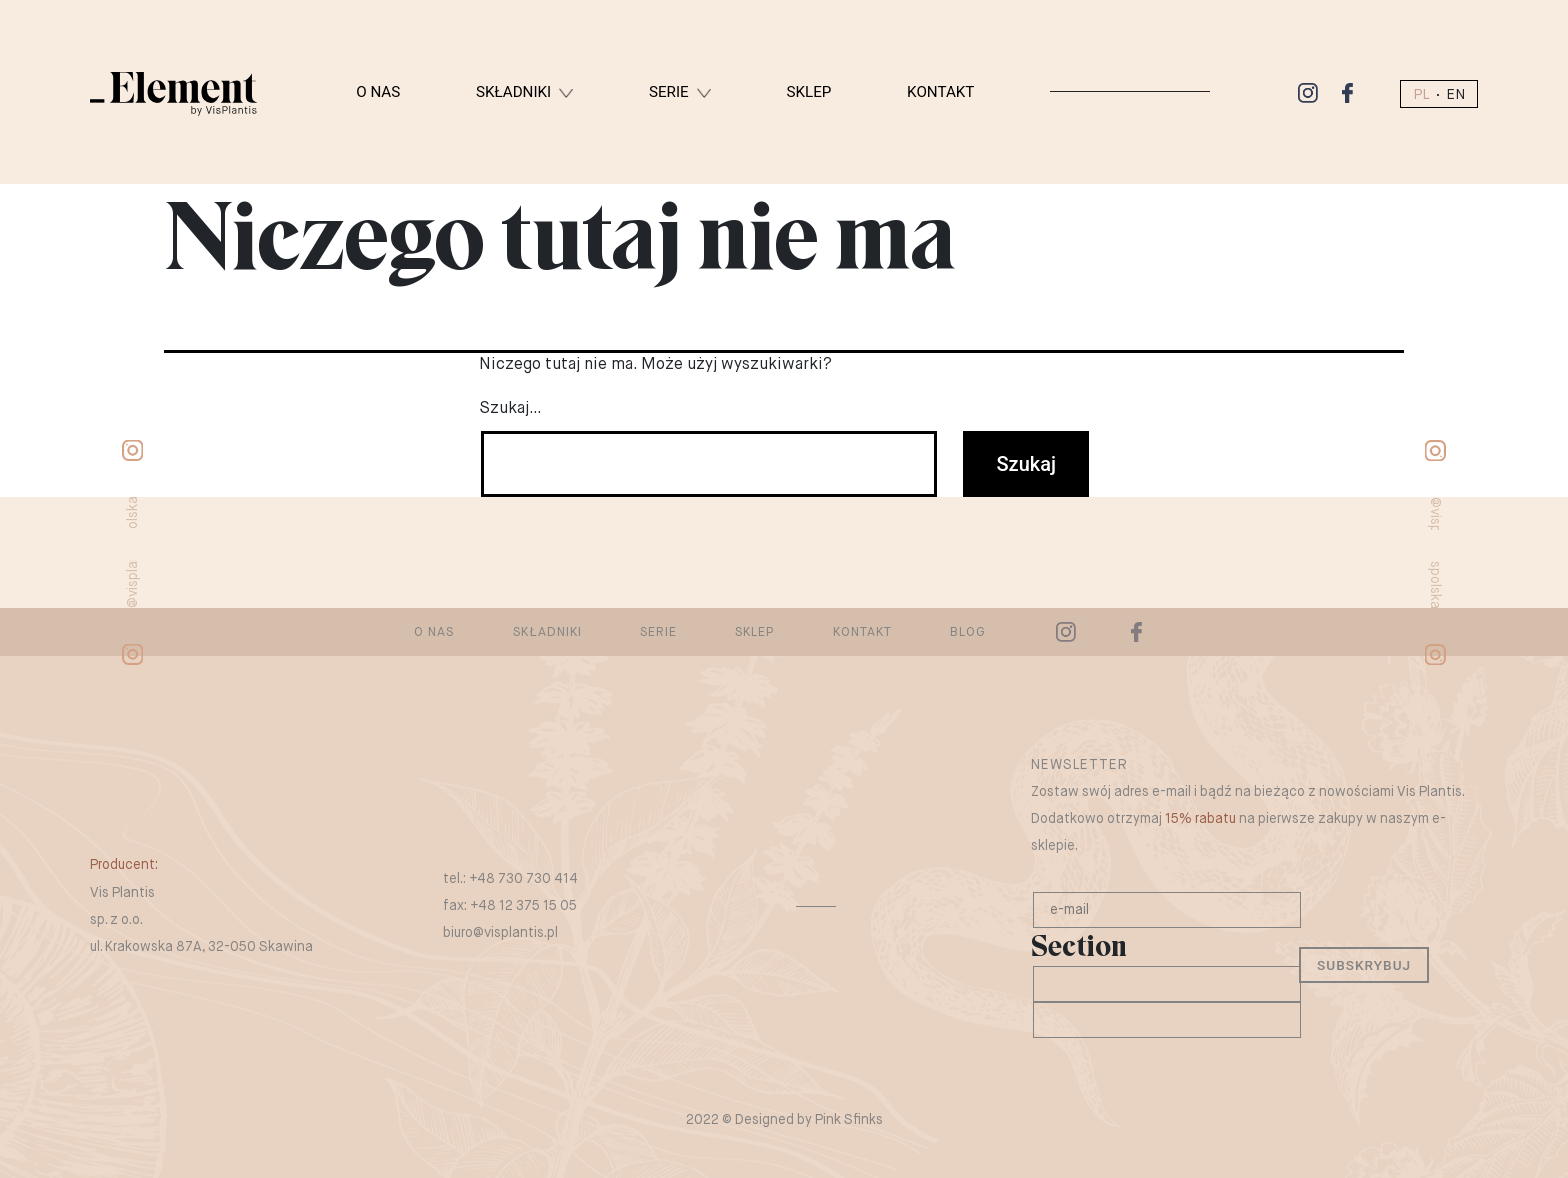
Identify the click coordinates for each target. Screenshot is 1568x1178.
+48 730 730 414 (523, 879)
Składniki (513, 92)
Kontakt (940, 92)
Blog (968, 632)
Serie (669, 92)
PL (1421, 95)
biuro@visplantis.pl (500, 933)
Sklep (808, 92)
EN (1455, 95)
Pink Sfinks (849, 1120)
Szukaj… (510, 409)
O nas (378, 92)
